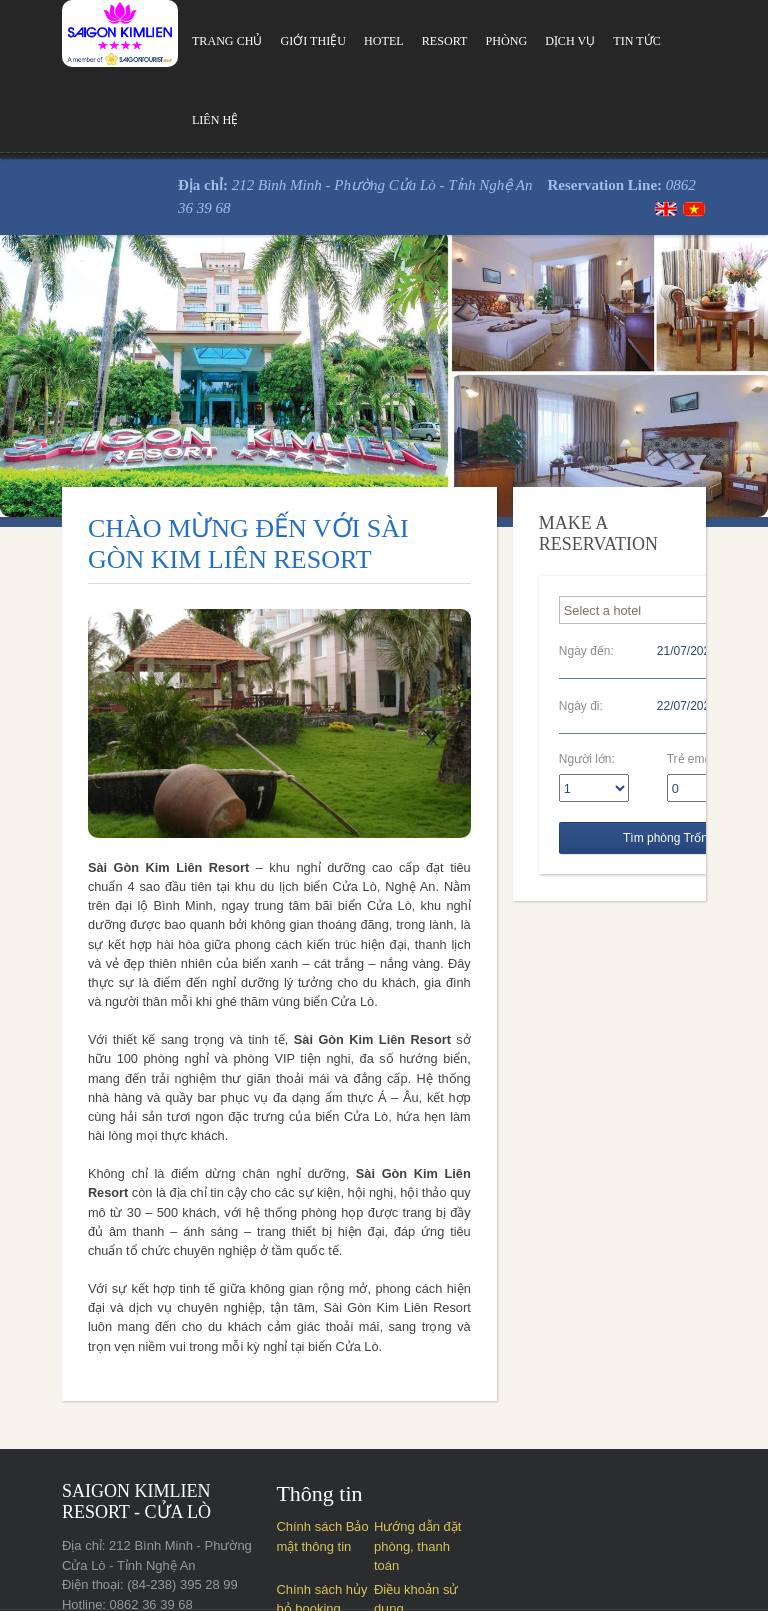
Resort (396, 41)
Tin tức (591, 41)
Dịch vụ (523, 41)
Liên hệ (657, 41)
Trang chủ (176, 41)
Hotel (334, 41)
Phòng (458, 41)
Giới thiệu (263, 41)
